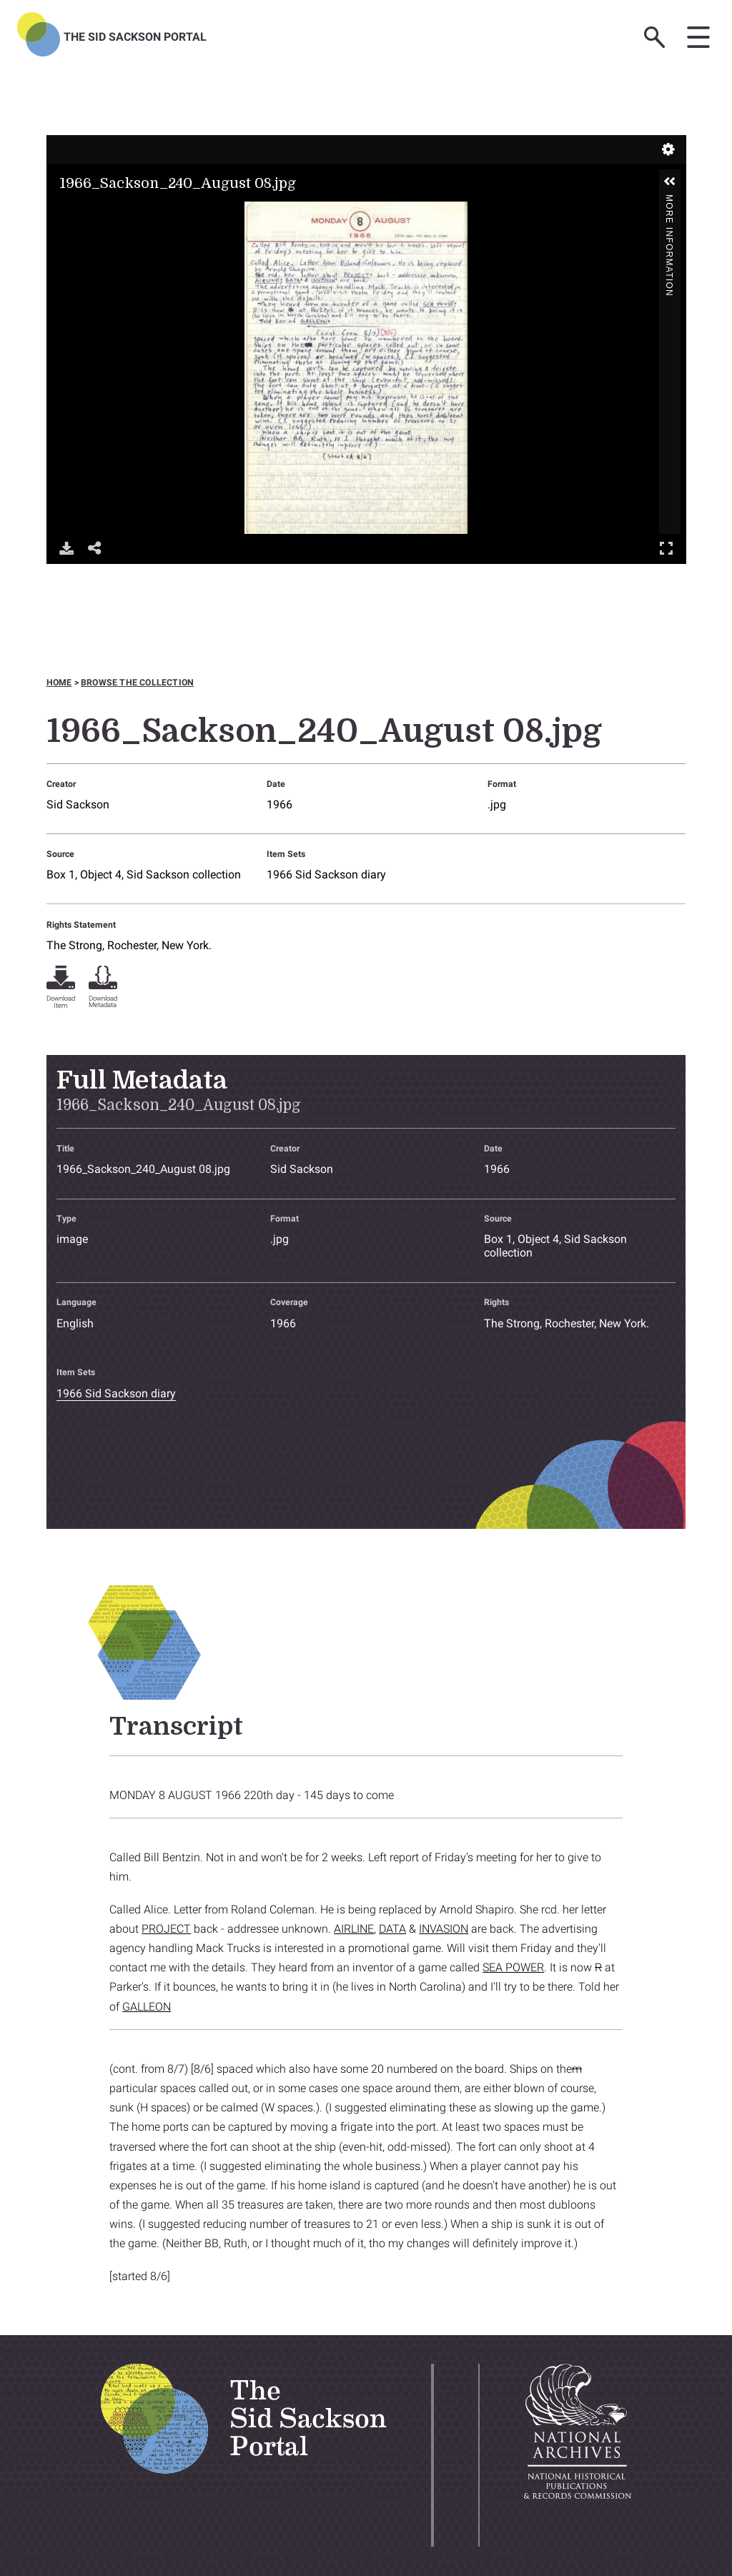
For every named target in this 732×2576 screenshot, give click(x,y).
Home (59, 683)
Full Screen (666, 548)
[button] (670, 181)
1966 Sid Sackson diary (326, 874)
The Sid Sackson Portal (135, 37)
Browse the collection (137, 683)
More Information (669, 200)
